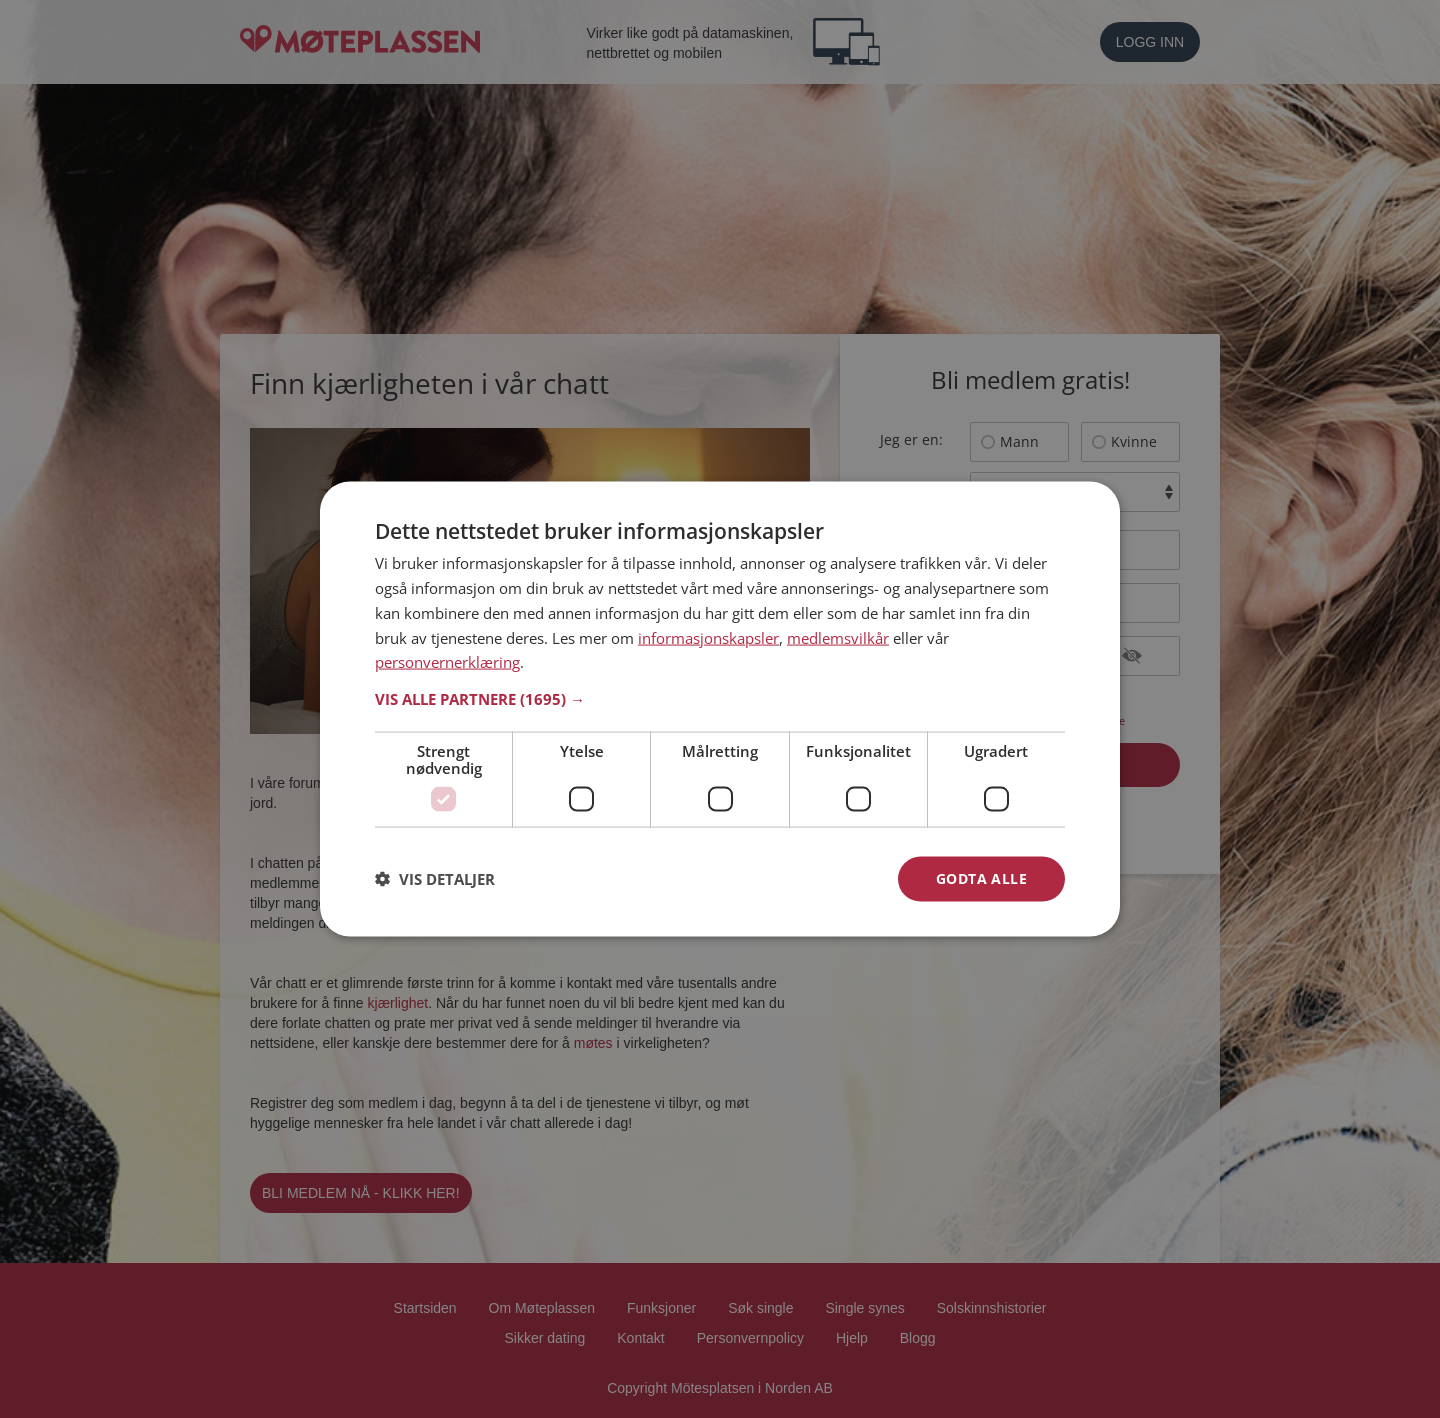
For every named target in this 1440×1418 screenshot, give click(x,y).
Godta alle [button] (981, 878)
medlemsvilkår (838, 637)
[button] (720, 699)
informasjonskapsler (708, 637)
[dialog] (720, 709)
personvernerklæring (447, 662)
